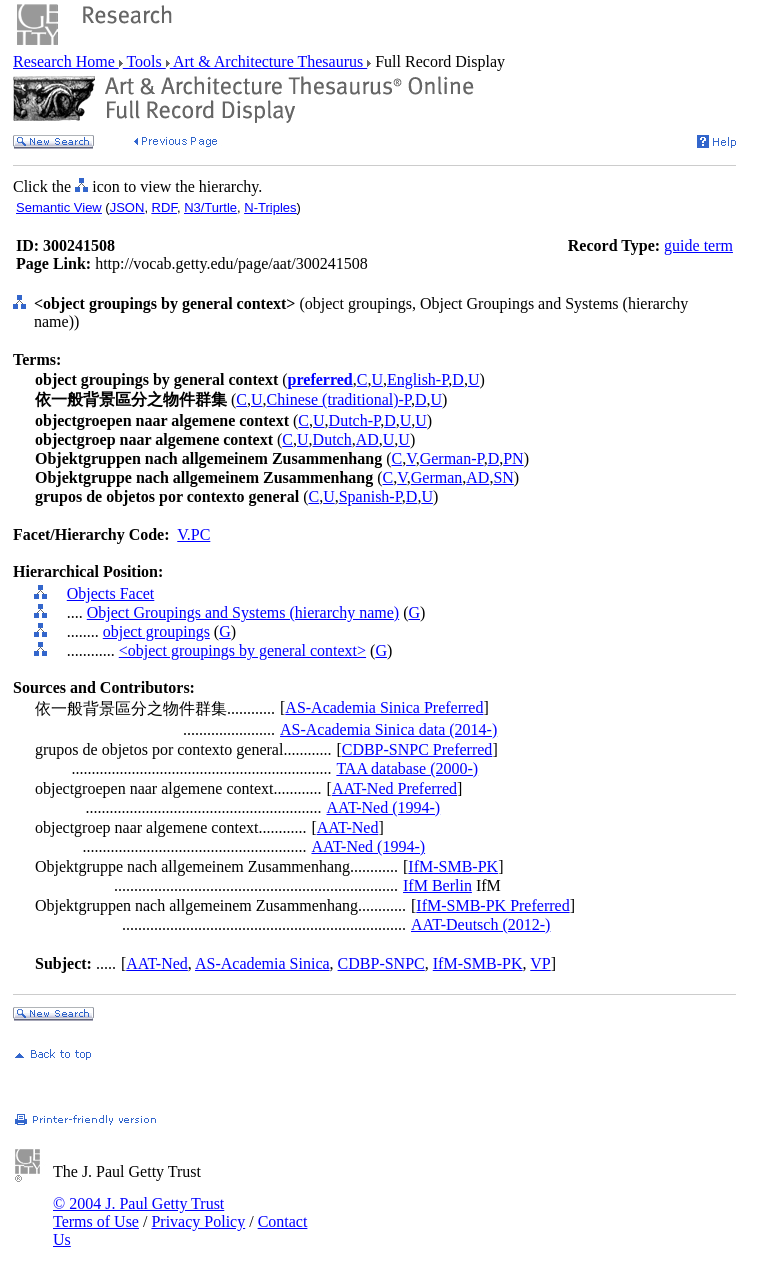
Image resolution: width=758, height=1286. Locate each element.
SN (503, 477)
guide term (698, 245)
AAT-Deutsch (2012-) (480, 924)
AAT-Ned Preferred (394, 788)
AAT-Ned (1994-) (384, 807)
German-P (452, 458)
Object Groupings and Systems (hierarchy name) (243, 612)
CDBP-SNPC (381, 963)
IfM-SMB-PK (453, 866)
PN (513, 458)
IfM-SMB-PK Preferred (492, 905)
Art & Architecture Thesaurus (268, 61)
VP (540, 963)
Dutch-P (355, 420)
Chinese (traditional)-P (339, 399)
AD (367, 439)
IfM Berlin (437, 885)
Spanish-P (370, 496)
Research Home (66, 61)
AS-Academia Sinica (262, 963)
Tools (144, 61)
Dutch (332, 439)
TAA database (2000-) (407, 768)
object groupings (156, 631)
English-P (417, 379)
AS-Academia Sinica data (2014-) (388, 729)
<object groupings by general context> (242, 650)
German (437, 477)
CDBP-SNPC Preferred (417, 749)
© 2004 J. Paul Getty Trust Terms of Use (138, 1212)
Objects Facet (111, 593)
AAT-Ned (348, 827)
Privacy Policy (198, 1221)
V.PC (193, 534)
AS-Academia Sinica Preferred (384, 707)
